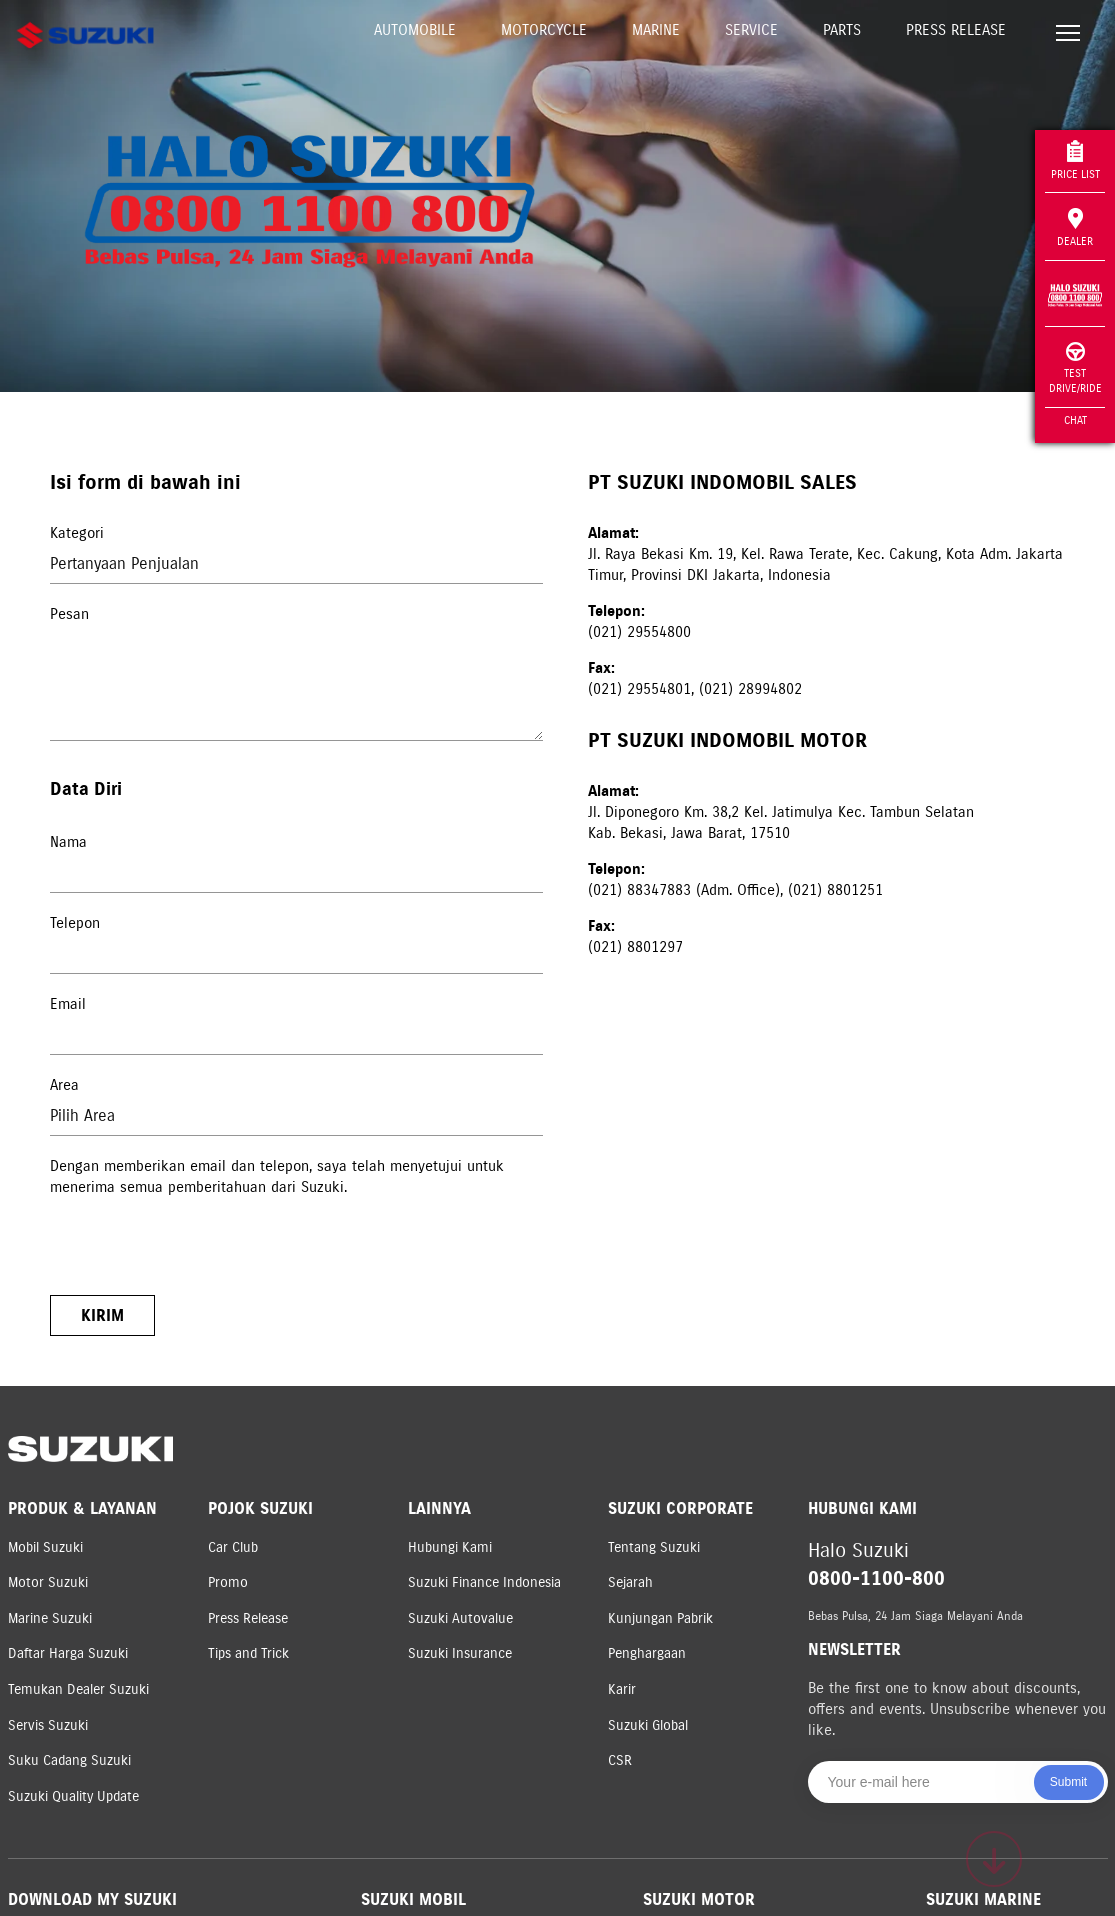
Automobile (415, 30)
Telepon (75, 923)
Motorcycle (544, 30)
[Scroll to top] (994, 1859)
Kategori (77, 533)
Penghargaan (647, 1653)
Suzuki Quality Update (73, 1796)
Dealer (1075, 228)
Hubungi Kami (450, 1547)
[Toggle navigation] (1068, 35)
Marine (656, 30)
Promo (228, 1582)
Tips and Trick (248, 1653)
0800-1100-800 (876, 1578)
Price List (1075, 160)
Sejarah (630, 1582)
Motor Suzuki (48, 1582)
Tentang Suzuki (654, 1547)
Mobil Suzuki (45, 1547)
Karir (622, 1689)
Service (751, 30)
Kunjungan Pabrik (660, 1618)
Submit (1068, 1782)
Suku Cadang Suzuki (69, 1760)
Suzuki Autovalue (460, 1618)
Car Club (233, 1547)
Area (64, 1085)
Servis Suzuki (48, 1725)
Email (68, 1004)
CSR (620, 1760)
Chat (1075, 420)
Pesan (69, 614)
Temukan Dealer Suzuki (78, 1689)
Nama (68, 842)
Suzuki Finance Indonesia (484, 1582)
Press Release (956, 30)
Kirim (102, 1315)
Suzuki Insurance (460, 1653)
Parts (842, 30)
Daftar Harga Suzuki (68, 1653)
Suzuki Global (648, 1725)
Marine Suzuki (50, 1618)
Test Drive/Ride (1075, 368)
